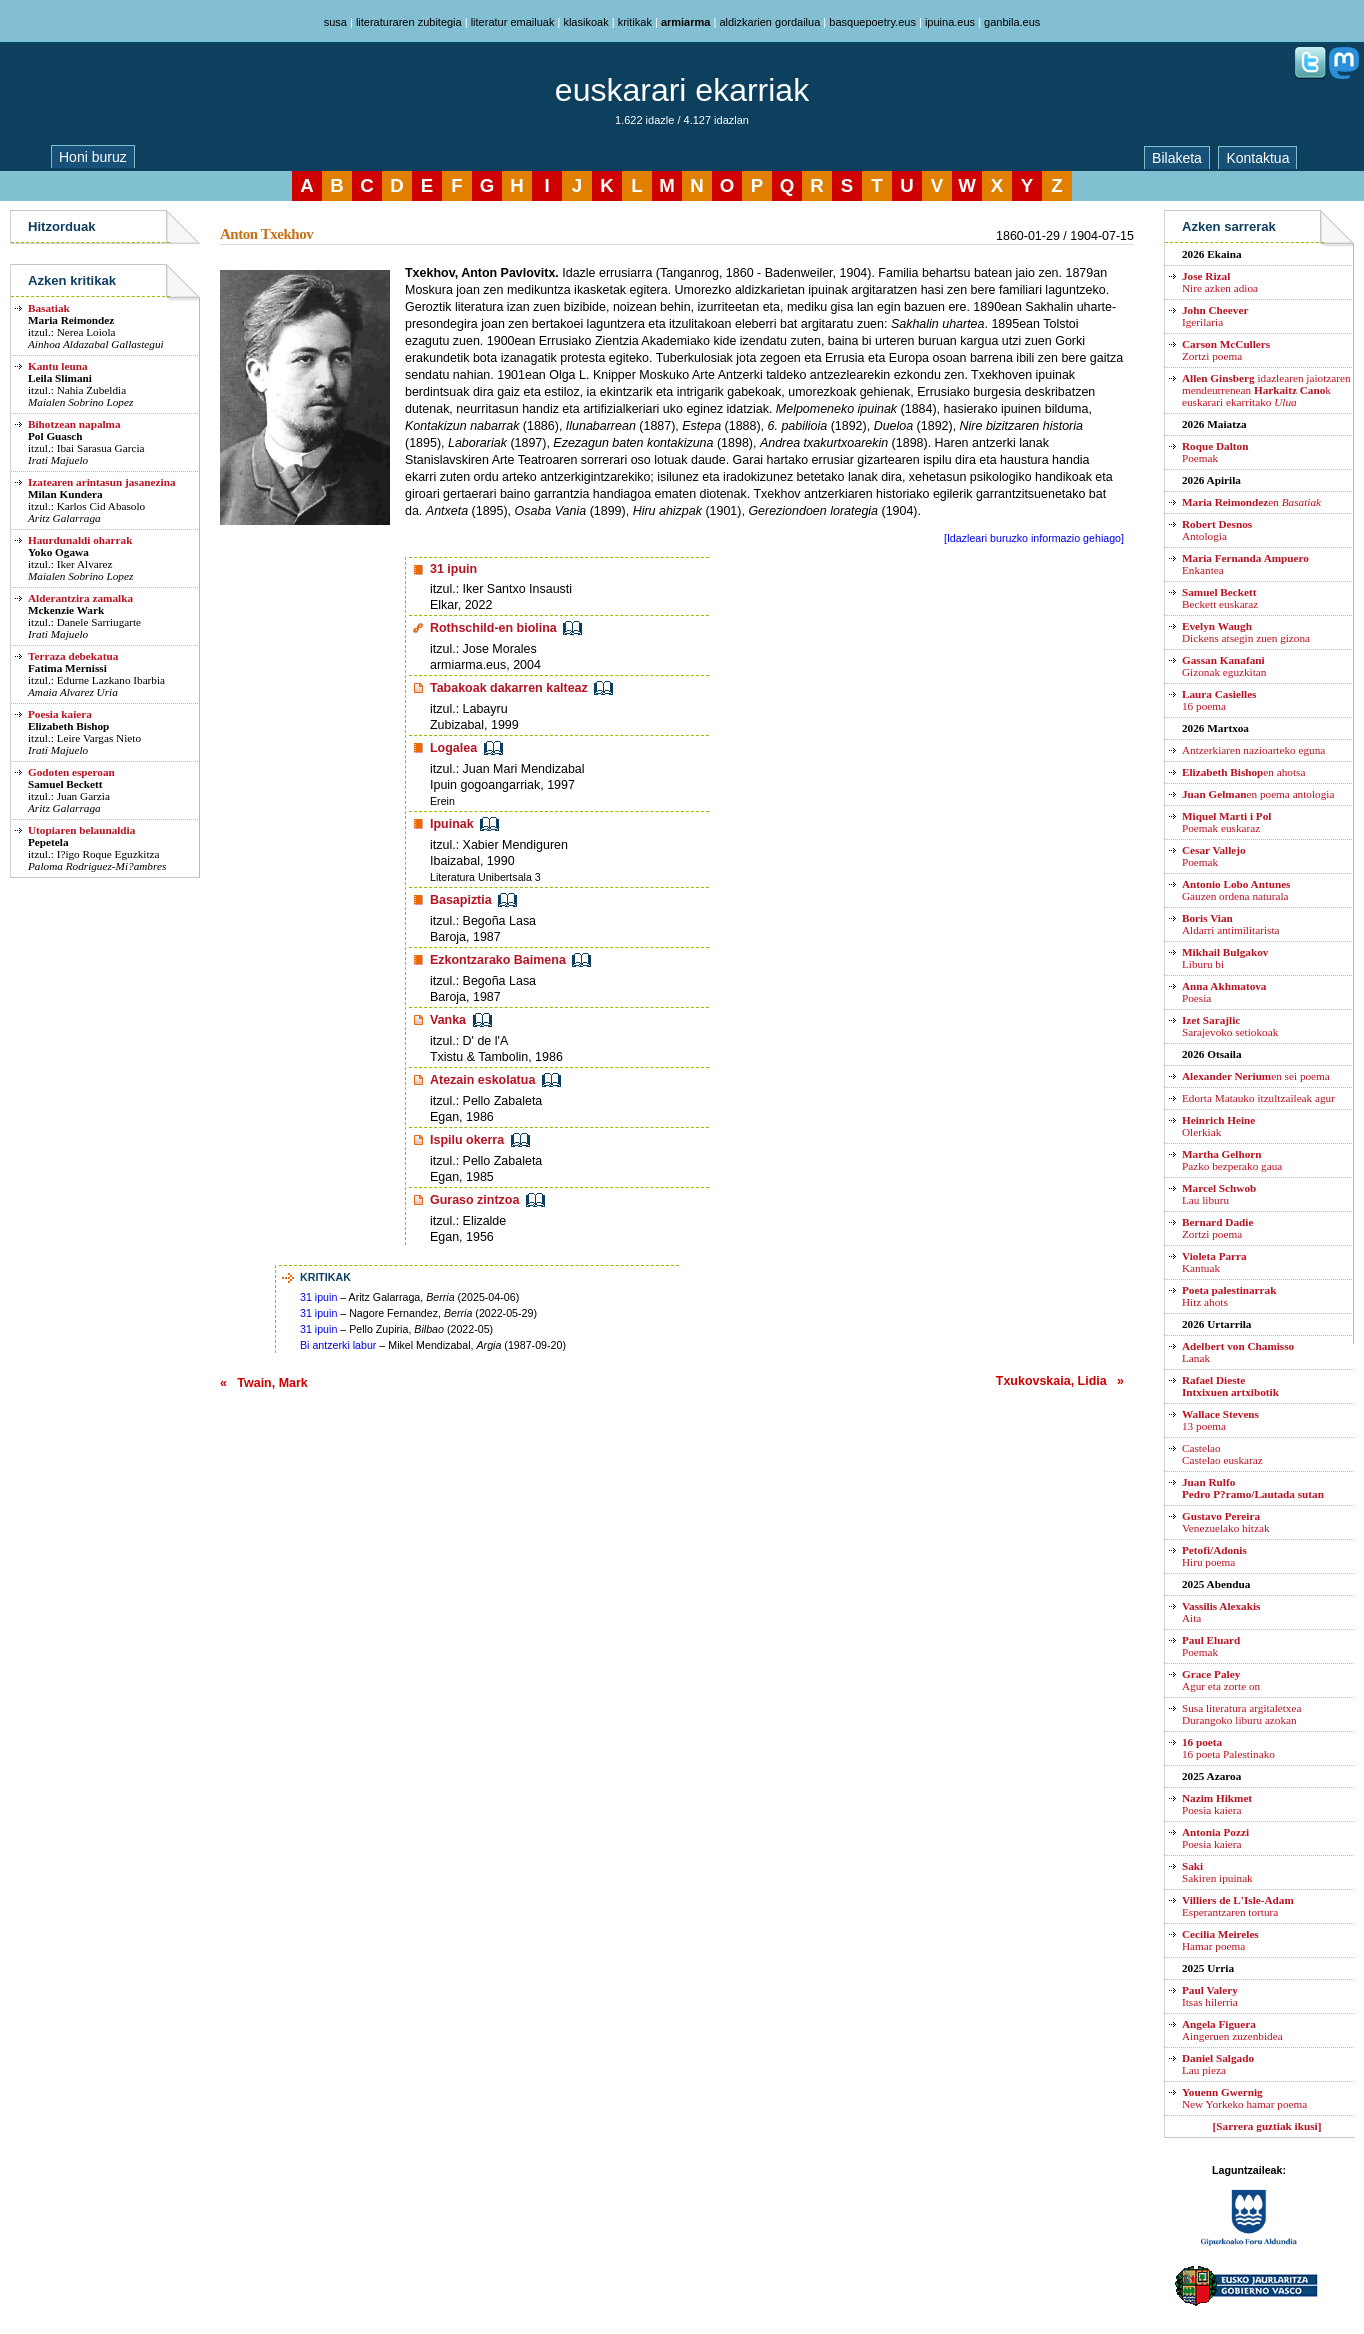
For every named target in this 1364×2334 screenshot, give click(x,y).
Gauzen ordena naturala (1236, 890)
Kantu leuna (58, 366)
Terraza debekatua (73, 656)
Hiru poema (1214, 1556)
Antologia (1217, 530)
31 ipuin (318, 1297)
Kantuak (1214, 1262)
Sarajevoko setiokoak (1230, 1026)
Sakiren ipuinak (1217, 1872)
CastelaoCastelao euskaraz (1222, 1454)
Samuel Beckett (65, 784)
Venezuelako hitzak (1226, 1522)
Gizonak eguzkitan (1224, 666)
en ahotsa (1243, 772)
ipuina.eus (950, 22)
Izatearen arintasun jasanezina (102, 482)
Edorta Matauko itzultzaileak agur (1258, 1098)
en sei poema (1256, 1076)
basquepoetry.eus (872, 22)
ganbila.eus (1012, 22)
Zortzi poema (1226, 350)
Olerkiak (1218, 1126)
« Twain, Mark (264, 1383)
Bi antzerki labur (338, 1345)
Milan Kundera (65, 494)
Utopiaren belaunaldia (81, 830)
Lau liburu (1219, 1194)
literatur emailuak (513, 22)
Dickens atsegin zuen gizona (1246, 632)
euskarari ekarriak (682, 90)
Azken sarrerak (1229, 226)
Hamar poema (1220, 1940)
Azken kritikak (72, 280)
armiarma (686, 22)
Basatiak (49, 308)
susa (335, 22)
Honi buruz (93, 157)
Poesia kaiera (60, 714)
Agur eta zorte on (1221, 1680)
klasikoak (585, 22)
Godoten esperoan (71, 772)
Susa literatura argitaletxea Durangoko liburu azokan (1241, 1714)
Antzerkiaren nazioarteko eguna (1253, 750)
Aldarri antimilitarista (1231, 924)
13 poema (1220, 1420)
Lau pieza (1218, 2064)
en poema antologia (1258, 794)
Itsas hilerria (1210, 1996)
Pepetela (48, 842)
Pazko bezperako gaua (1232, 1160)
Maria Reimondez (71, 320)
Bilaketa (1177, 158)
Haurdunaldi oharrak (80, 540)
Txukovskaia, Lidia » (1060, 1381)
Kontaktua (1257, 158)
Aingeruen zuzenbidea (1232, 2030)
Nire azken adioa (1220, 282)
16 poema (1219, 700)
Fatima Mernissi (67, 668)
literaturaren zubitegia (409, 22)
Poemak (1215, 452)
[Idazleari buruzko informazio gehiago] (1034, 538)
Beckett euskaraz (1220, 598)
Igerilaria (1215, 316)
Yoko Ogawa (58, 552)
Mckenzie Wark (66, 610)
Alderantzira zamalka (80, 598)
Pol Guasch (55, 436)
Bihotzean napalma (74, 424)
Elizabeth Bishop (68, 726)
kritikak (635, 22)
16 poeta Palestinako (1228, 1748)
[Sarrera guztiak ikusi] (1267, 2126)
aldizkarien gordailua (769, 22)
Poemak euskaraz (1226, 822)
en (1251, 502)
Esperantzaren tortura (1238, 1906)
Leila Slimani (60, 378)
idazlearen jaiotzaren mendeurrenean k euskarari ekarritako (1266, 390)
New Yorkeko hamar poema (1244, 2098)
